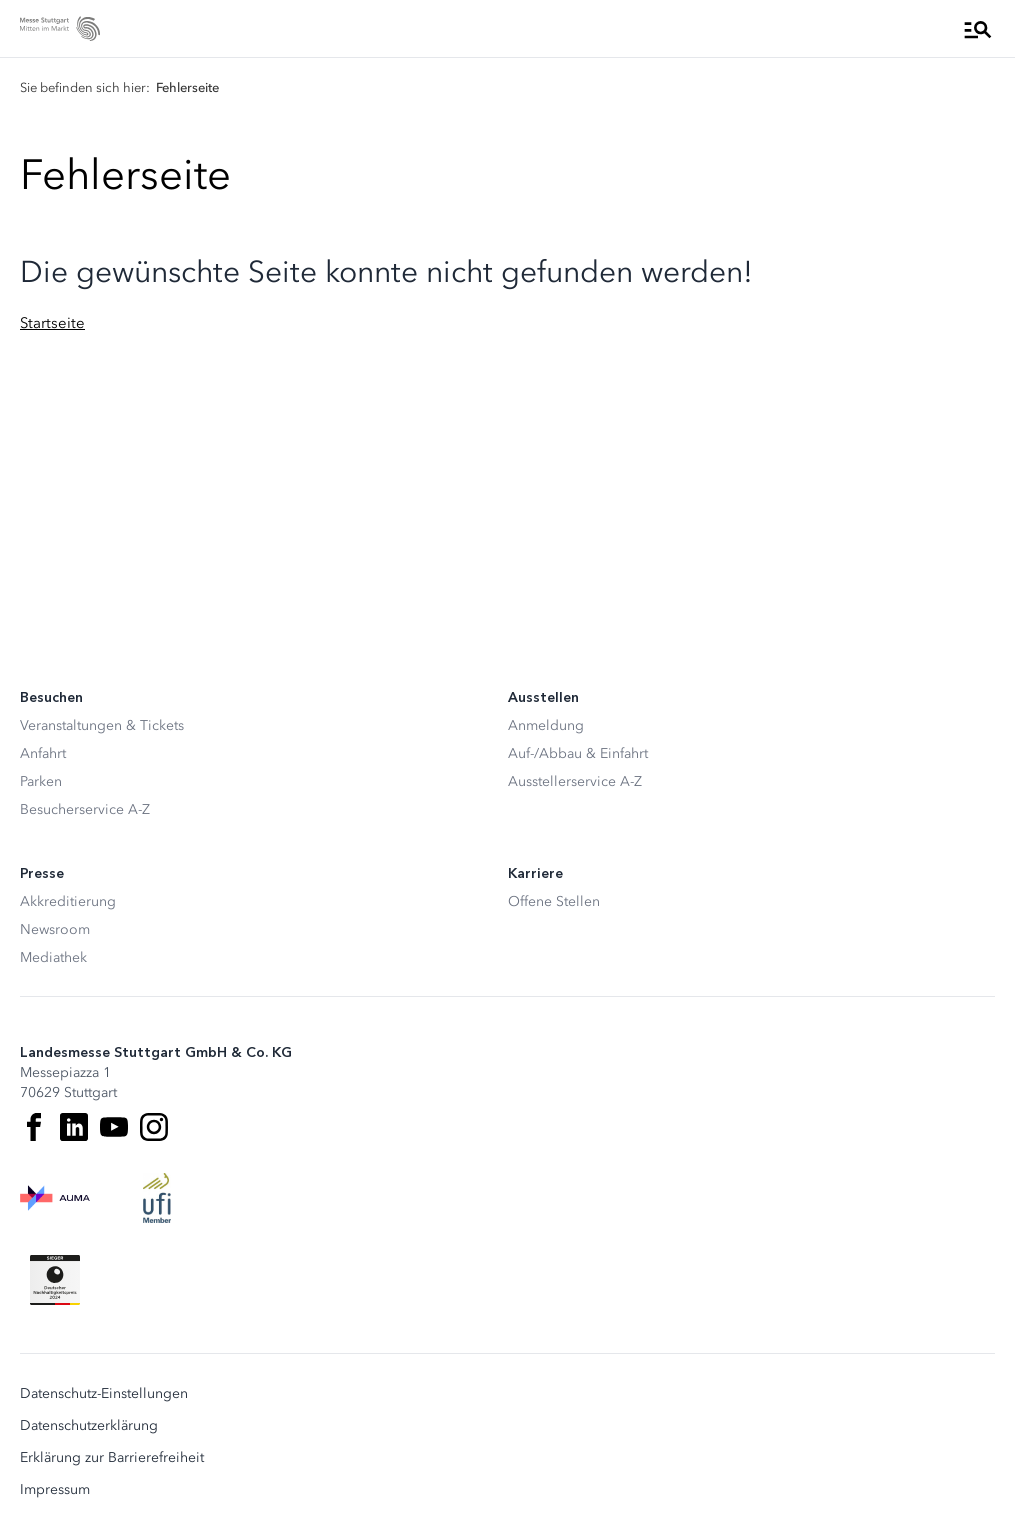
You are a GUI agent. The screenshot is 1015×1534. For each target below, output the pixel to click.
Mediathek (53, 957)
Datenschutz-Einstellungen (104, 1394)
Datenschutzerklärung (89, 1426)
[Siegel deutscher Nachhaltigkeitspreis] (55, 1280)
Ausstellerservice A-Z (575, 781)
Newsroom (55, 929)
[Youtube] (114, 1127)
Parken (41, 781)
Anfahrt (43, 753)
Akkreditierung (68, 901)
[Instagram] (154, 1127)
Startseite (52, 323)
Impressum (55, 1490)
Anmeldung (546, 725)
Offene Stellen (554, 901)
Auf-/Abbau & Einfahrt (578, 753)
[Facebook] (34, 1127)
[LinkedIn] (74, 1127)
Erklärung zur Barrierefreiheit (112, 1458)
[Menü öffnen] (978, 29)
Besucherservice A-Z (85, 809)
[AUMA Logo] (55, 1198)
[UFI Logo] (157, 1198)
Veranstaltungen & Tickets (102, 725)
